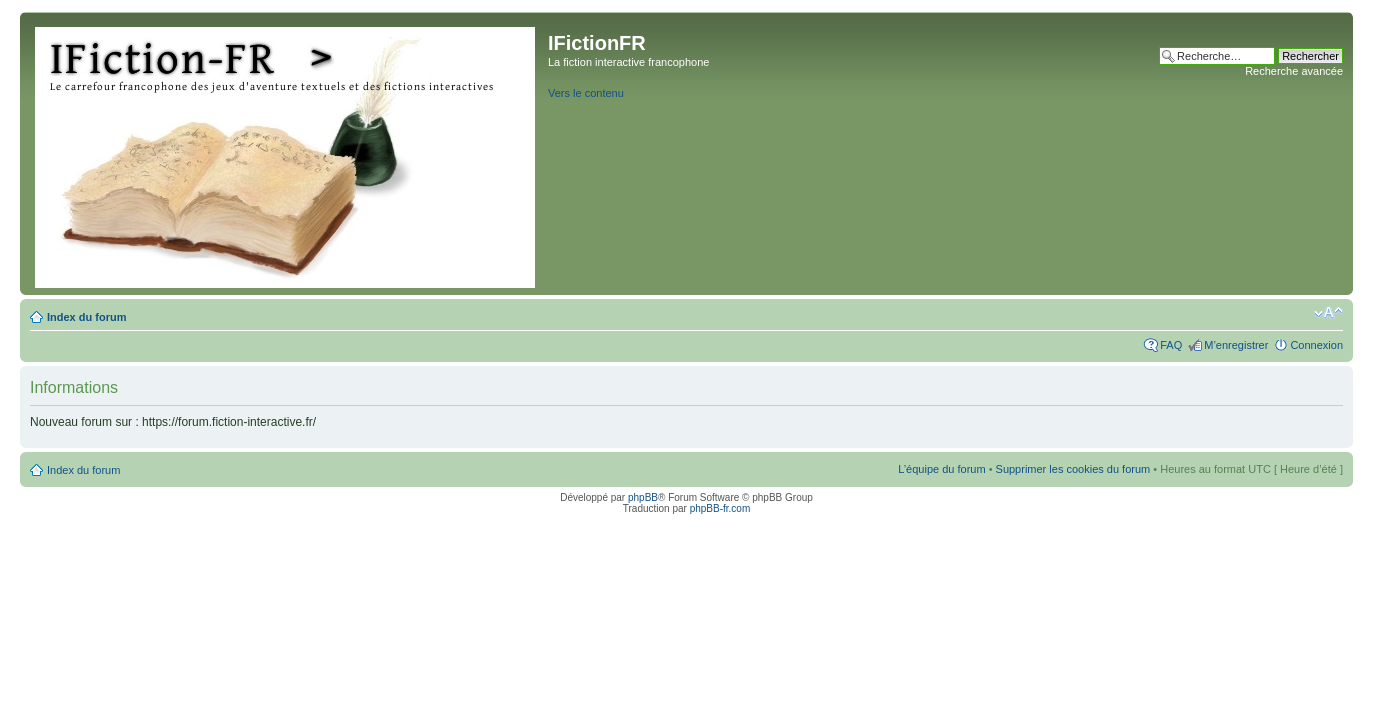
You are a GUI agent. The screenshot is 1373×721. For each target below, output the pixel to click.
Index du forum (86, 317)
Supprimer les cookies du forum (1073, 469)
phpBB (643, 497)
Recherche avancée (1294, 71)
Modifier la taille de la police (1328, 313)
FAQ (1171, 345)
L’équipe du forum (941, 469)
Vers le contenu (586, 93)
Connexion (1316, 345)
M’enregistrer (1236, 345)
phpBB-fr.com (720, 508)
